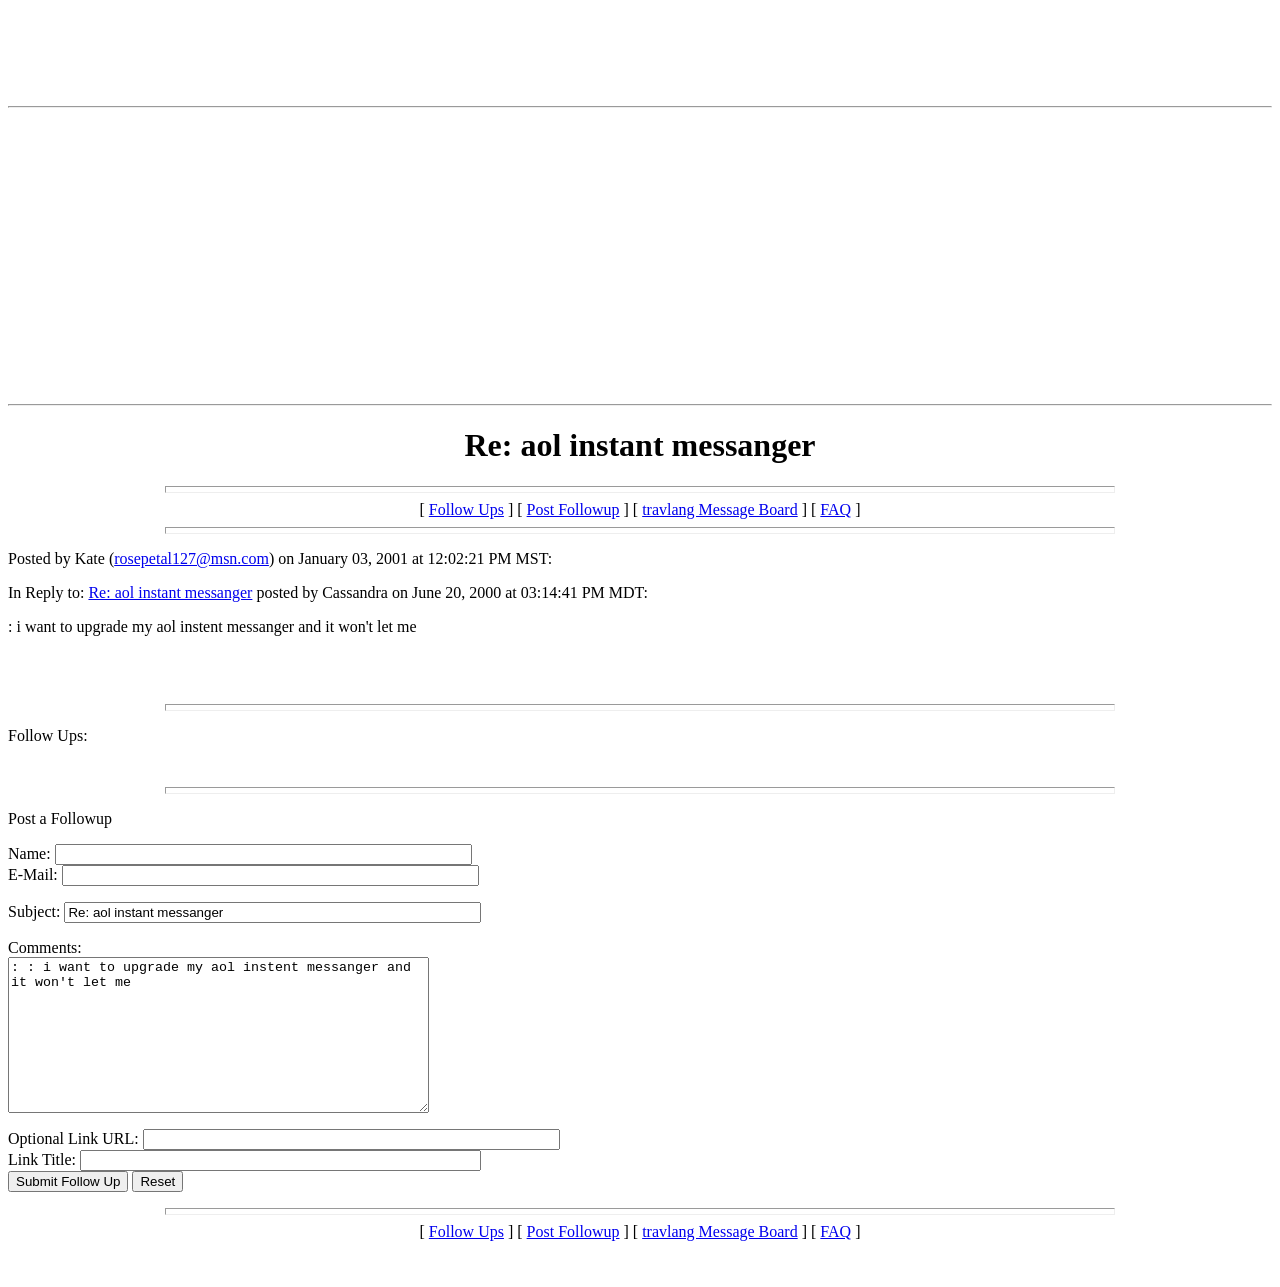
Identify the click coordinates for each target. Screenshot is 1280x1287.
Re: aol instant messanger (170, 592)
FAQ (835, 509)
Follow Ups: (48, 735)
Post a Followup (60, 818)
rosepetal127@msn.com (191, 558)
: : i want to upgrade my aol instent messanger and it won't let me (243, 1050)
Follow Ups (466, 509)
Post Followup (573, 509)
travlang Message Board (720, 509)
